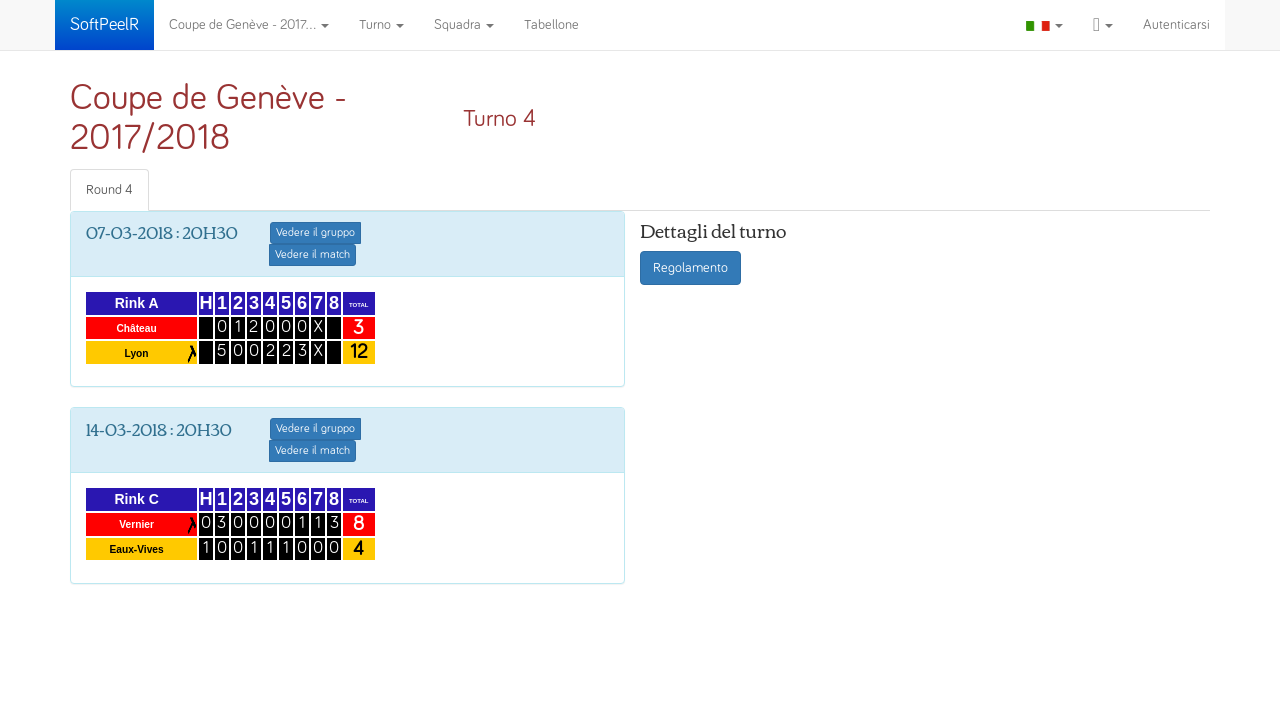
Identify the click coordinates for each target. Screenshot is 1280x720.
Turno (381, 25)
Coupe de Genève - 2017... (249, 25)
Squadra (464, 25)
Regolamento (690, 268)
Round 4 (109, 190)
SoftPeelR (104, 25)
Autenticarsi (1176, 25)
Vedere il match (312, 255)
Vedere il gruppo (315, 233)
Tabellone (551, 25)
